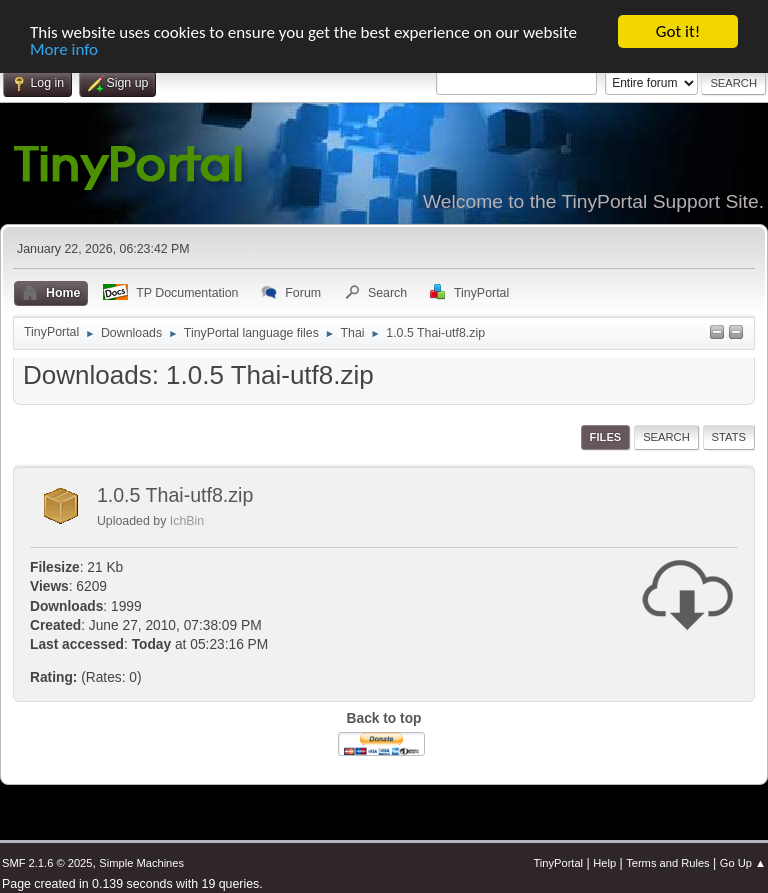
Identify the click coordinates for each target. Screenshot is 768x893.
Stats (729, 437)
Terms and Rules (667, 863)
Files (606, 437)
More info (64, 48)
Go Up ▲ (743, 863)
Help (604, 863)
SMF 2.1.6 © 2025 (47, 863)
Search (666, 437)
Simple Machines (141, 863)
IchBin (187, 521)
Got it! (678, 31)
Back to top (384, 718)
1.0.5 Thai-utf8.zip (175, 495)
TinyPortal (558, 863)
